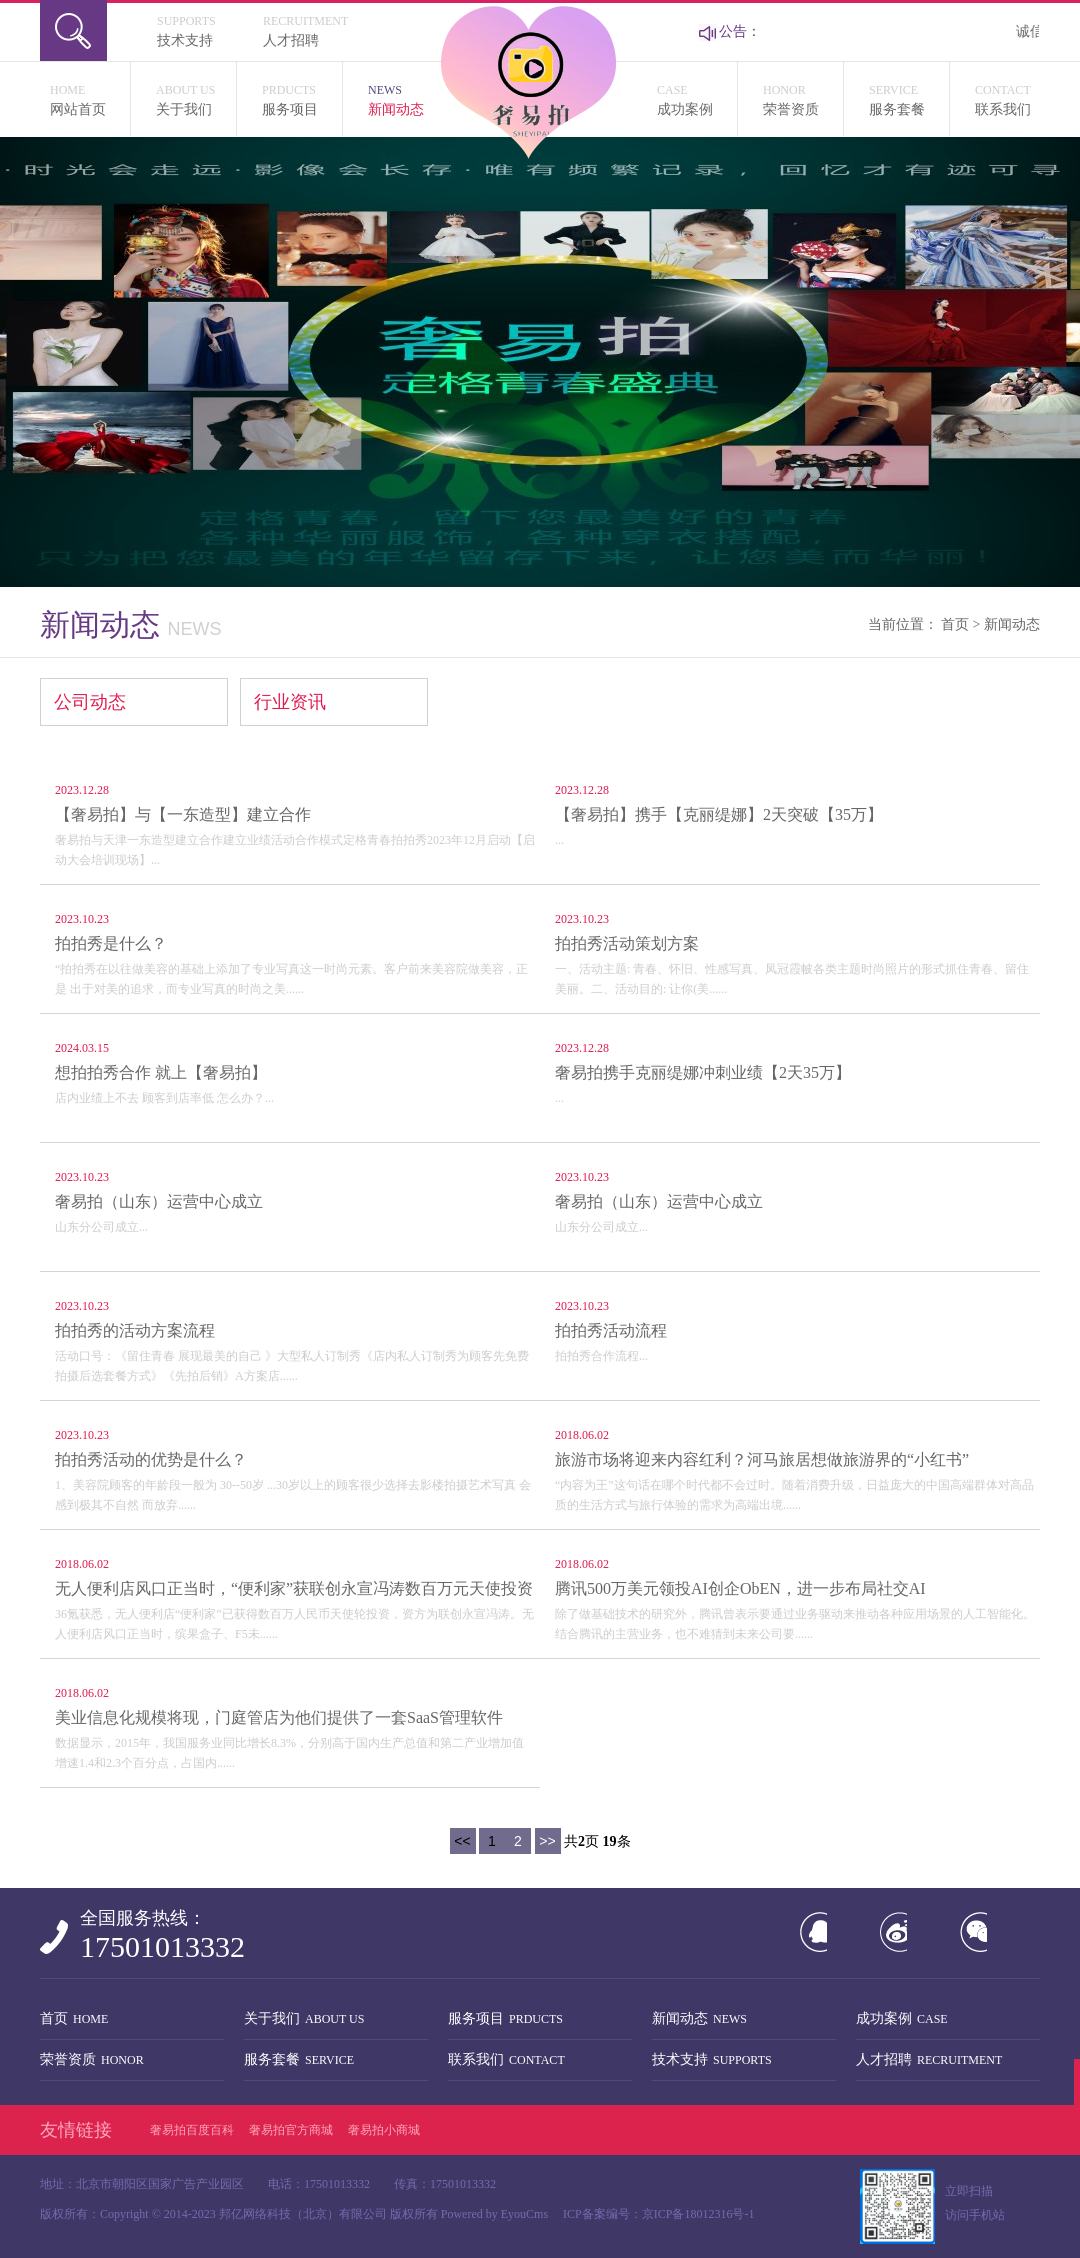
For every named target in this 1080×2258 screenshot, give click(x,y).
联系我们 (1007, 98)
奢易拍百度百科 (192, 2130)
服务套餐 (909, 98)
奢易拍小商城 (384, 2130)
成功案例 (697, 98)
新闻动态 (408, 98)
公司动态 (90, 702)
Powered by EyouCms (493, 2214)
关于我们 (196, 98)
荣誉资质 (803, 98)
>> (547, 1841)
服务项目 (302, 98)
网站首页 (90, 98)
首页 (955, 624)
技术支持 (210, 29)
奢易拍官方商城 (291, 2130)
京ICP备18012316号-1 (698, 2214)
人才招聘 (316, 29)
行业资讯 (290, 702)
